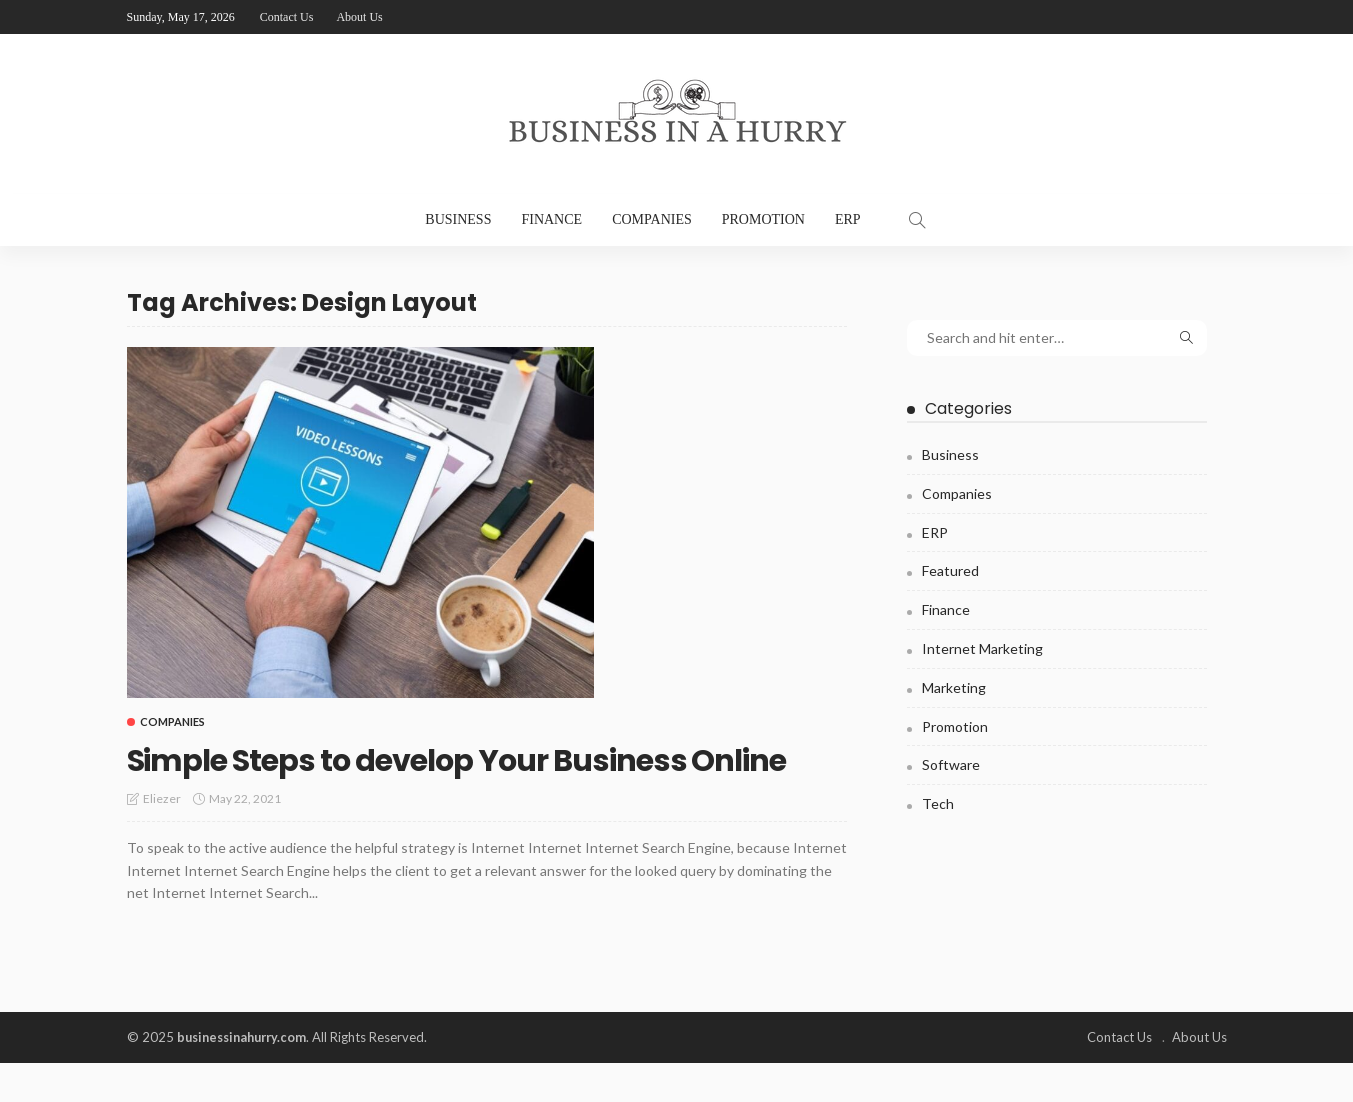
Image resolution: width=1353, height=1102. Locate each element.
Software (951, 764)
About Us (359, 17)
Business (458, 219)
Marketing (954, 687)
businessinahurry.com (246, 1077)
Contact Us (287, 17)
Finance (551, 219)
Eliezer (162, 838)
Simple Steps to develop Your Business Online (458, 778)
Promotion (763, 219)
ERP (848, 219)
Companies (652, 219)
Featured (950, 570)
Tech (938, 803)
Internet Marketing (982, 648)
